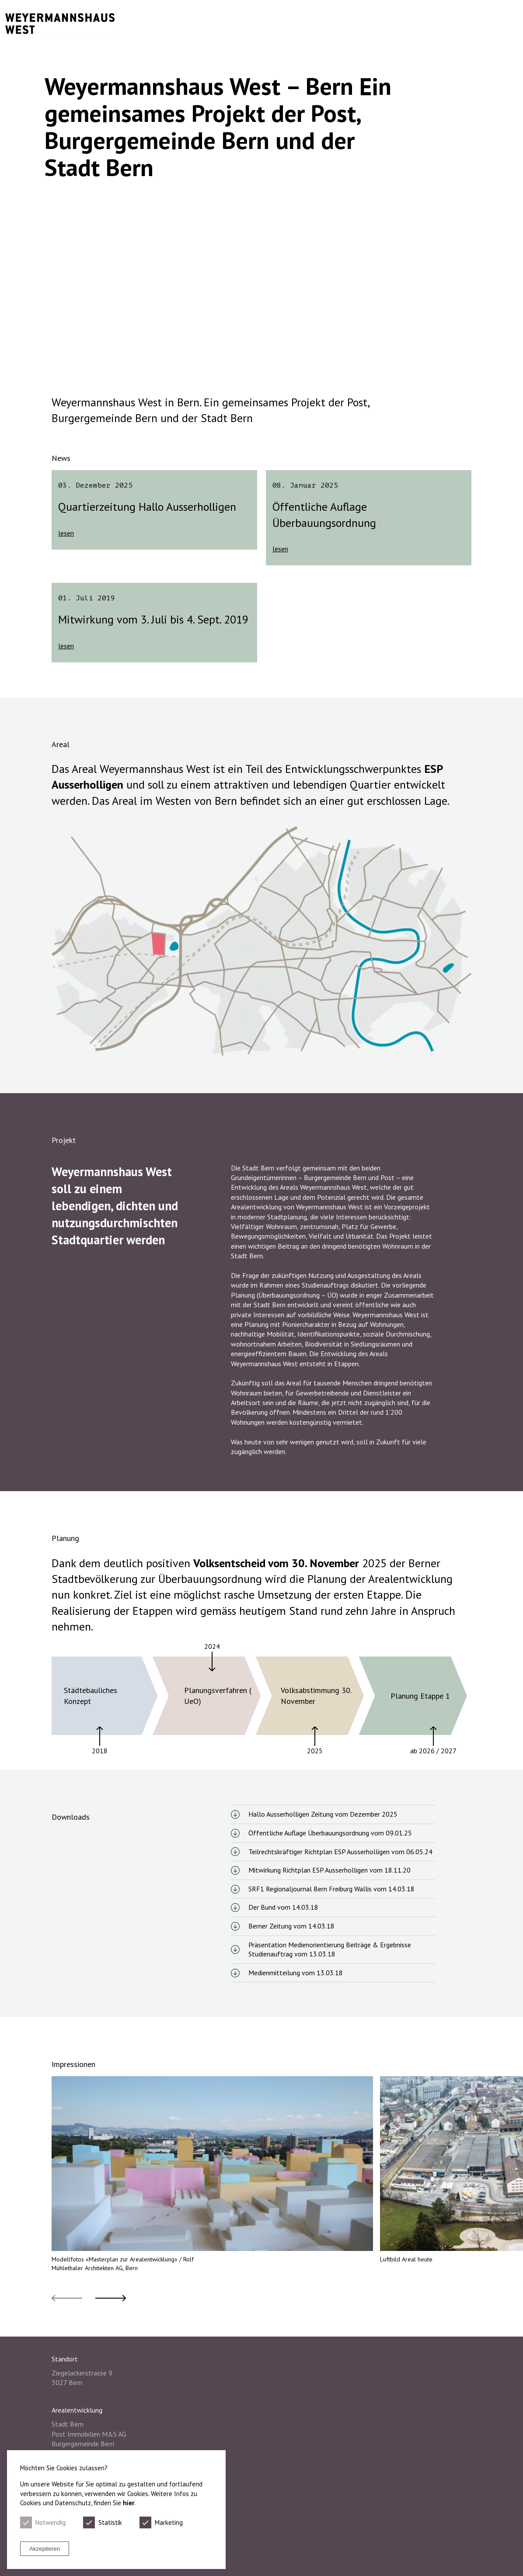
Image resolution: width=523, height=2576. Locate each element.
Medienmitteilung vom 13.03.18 (295, 1972)
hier (128, 2503)
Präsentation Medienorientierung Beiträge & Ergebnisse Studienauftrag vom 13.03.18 (329, 1949)
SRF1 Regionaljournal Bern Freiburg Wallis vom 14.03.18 (331, 1888)
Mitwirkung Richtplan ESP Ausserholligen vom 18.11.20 (329, 1870)
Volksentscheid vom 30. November (276, 1563)
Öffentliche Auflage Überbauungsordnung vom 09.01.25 (330, 1832)
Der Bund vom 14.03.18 (283, 1907)
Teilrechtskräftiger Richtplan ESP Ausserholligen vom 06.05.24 (340, 1851)
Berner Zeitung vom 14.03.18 (291, 1926)
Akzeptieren (44, 2548)
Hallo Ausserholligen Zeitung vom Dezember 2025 (322, 1814)
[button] (67, 2298)
